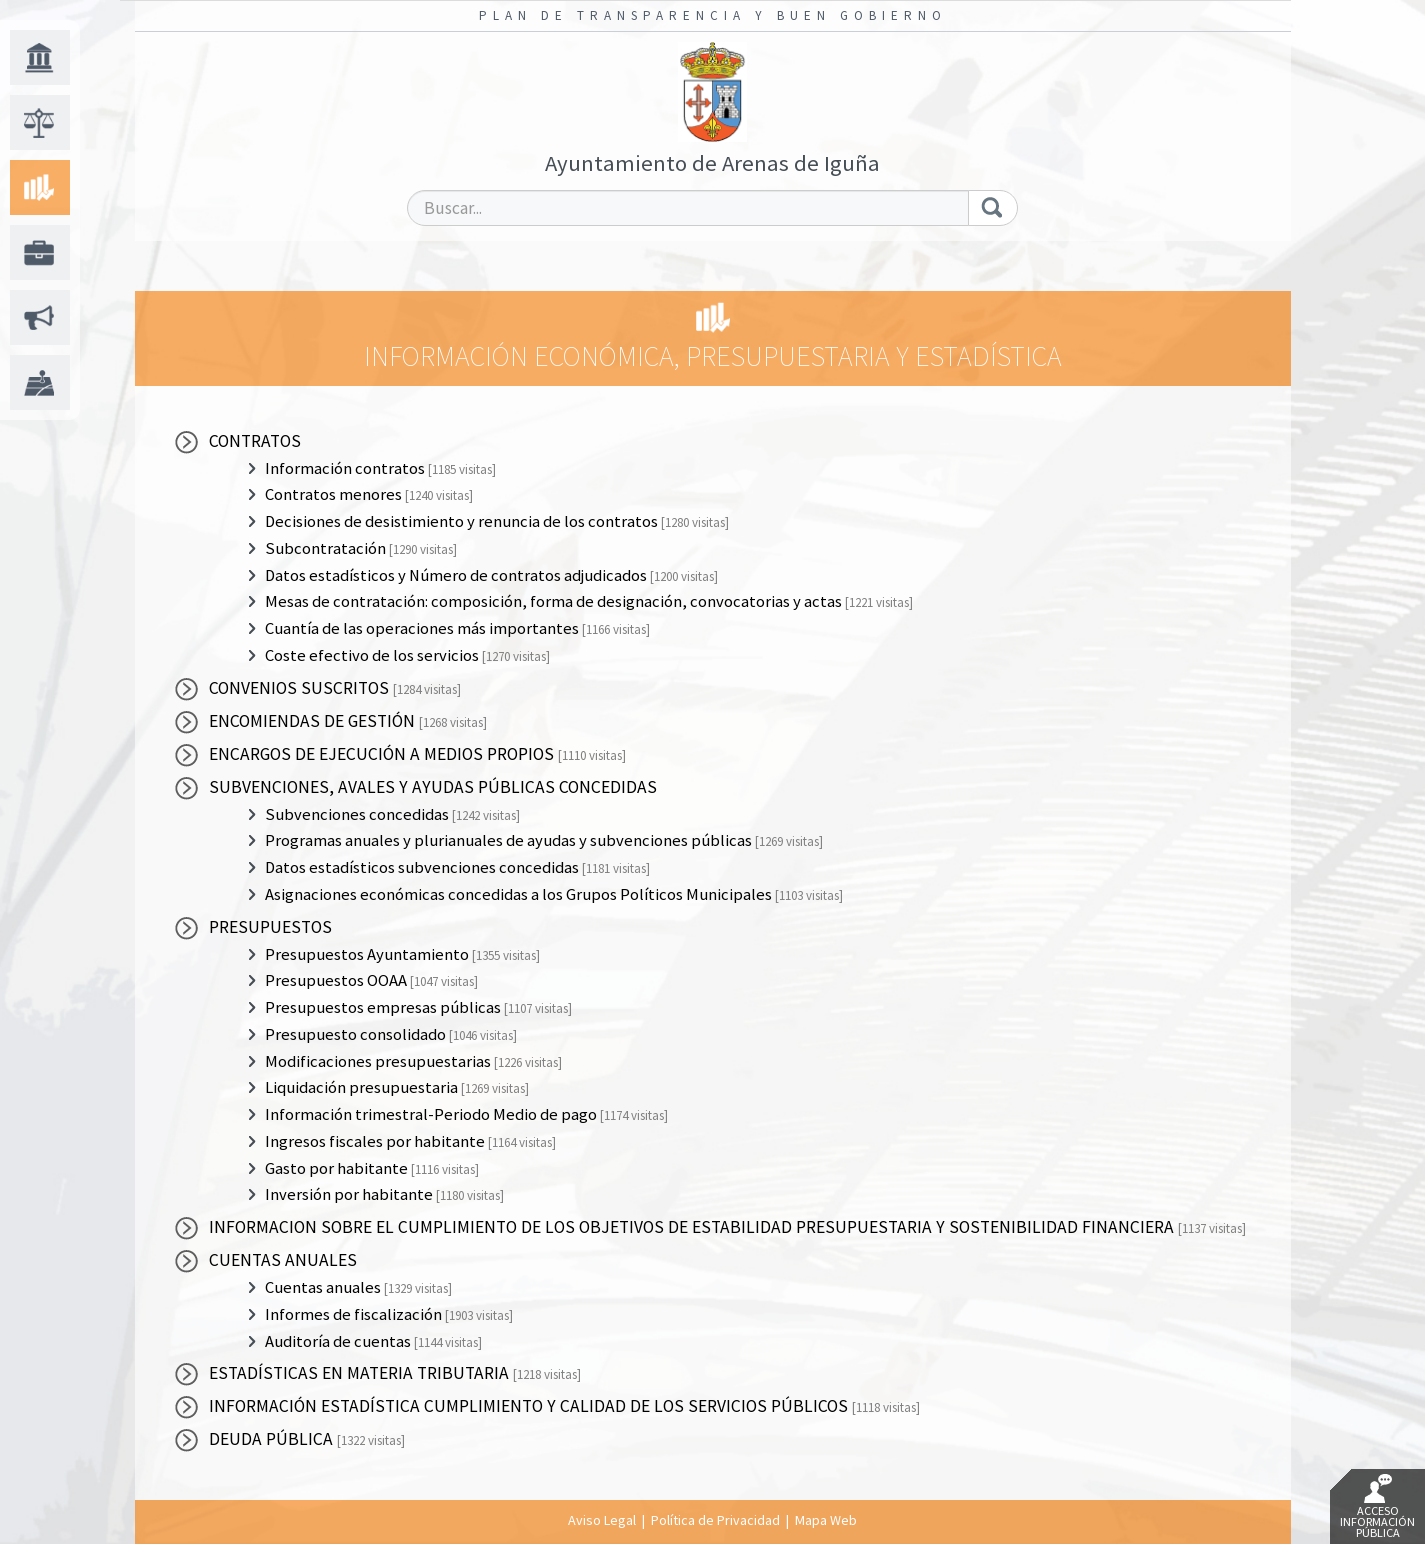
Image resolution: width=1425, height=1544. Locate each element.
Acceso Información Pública (1377, 1507)
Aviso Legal (602, 1520)
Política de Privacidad (715, 1520)
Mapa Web (826, 1520)
